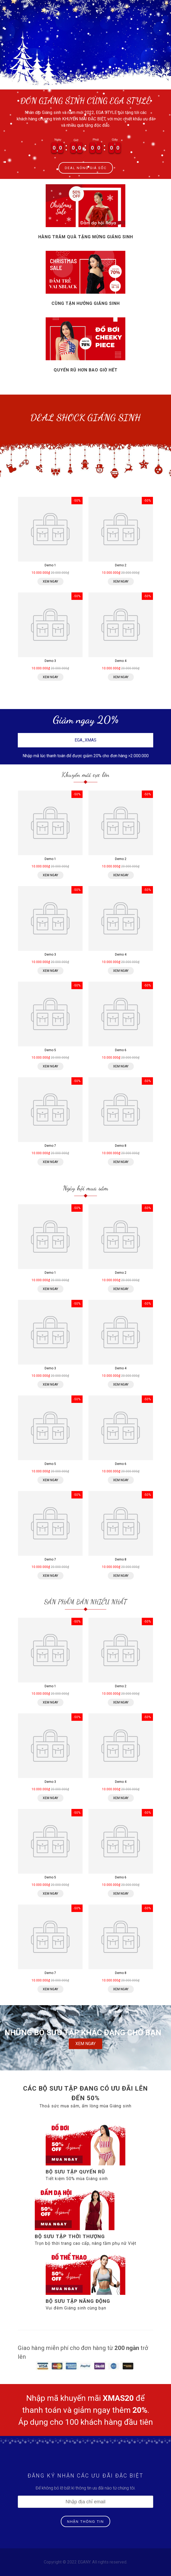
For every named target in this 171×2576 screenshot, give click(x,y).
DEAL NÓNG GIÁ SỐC (85, 168)
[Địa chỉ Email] (85, 2502)
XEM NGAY (85, 2043)
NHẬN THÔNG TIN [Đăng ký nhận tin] (85, 2522)
